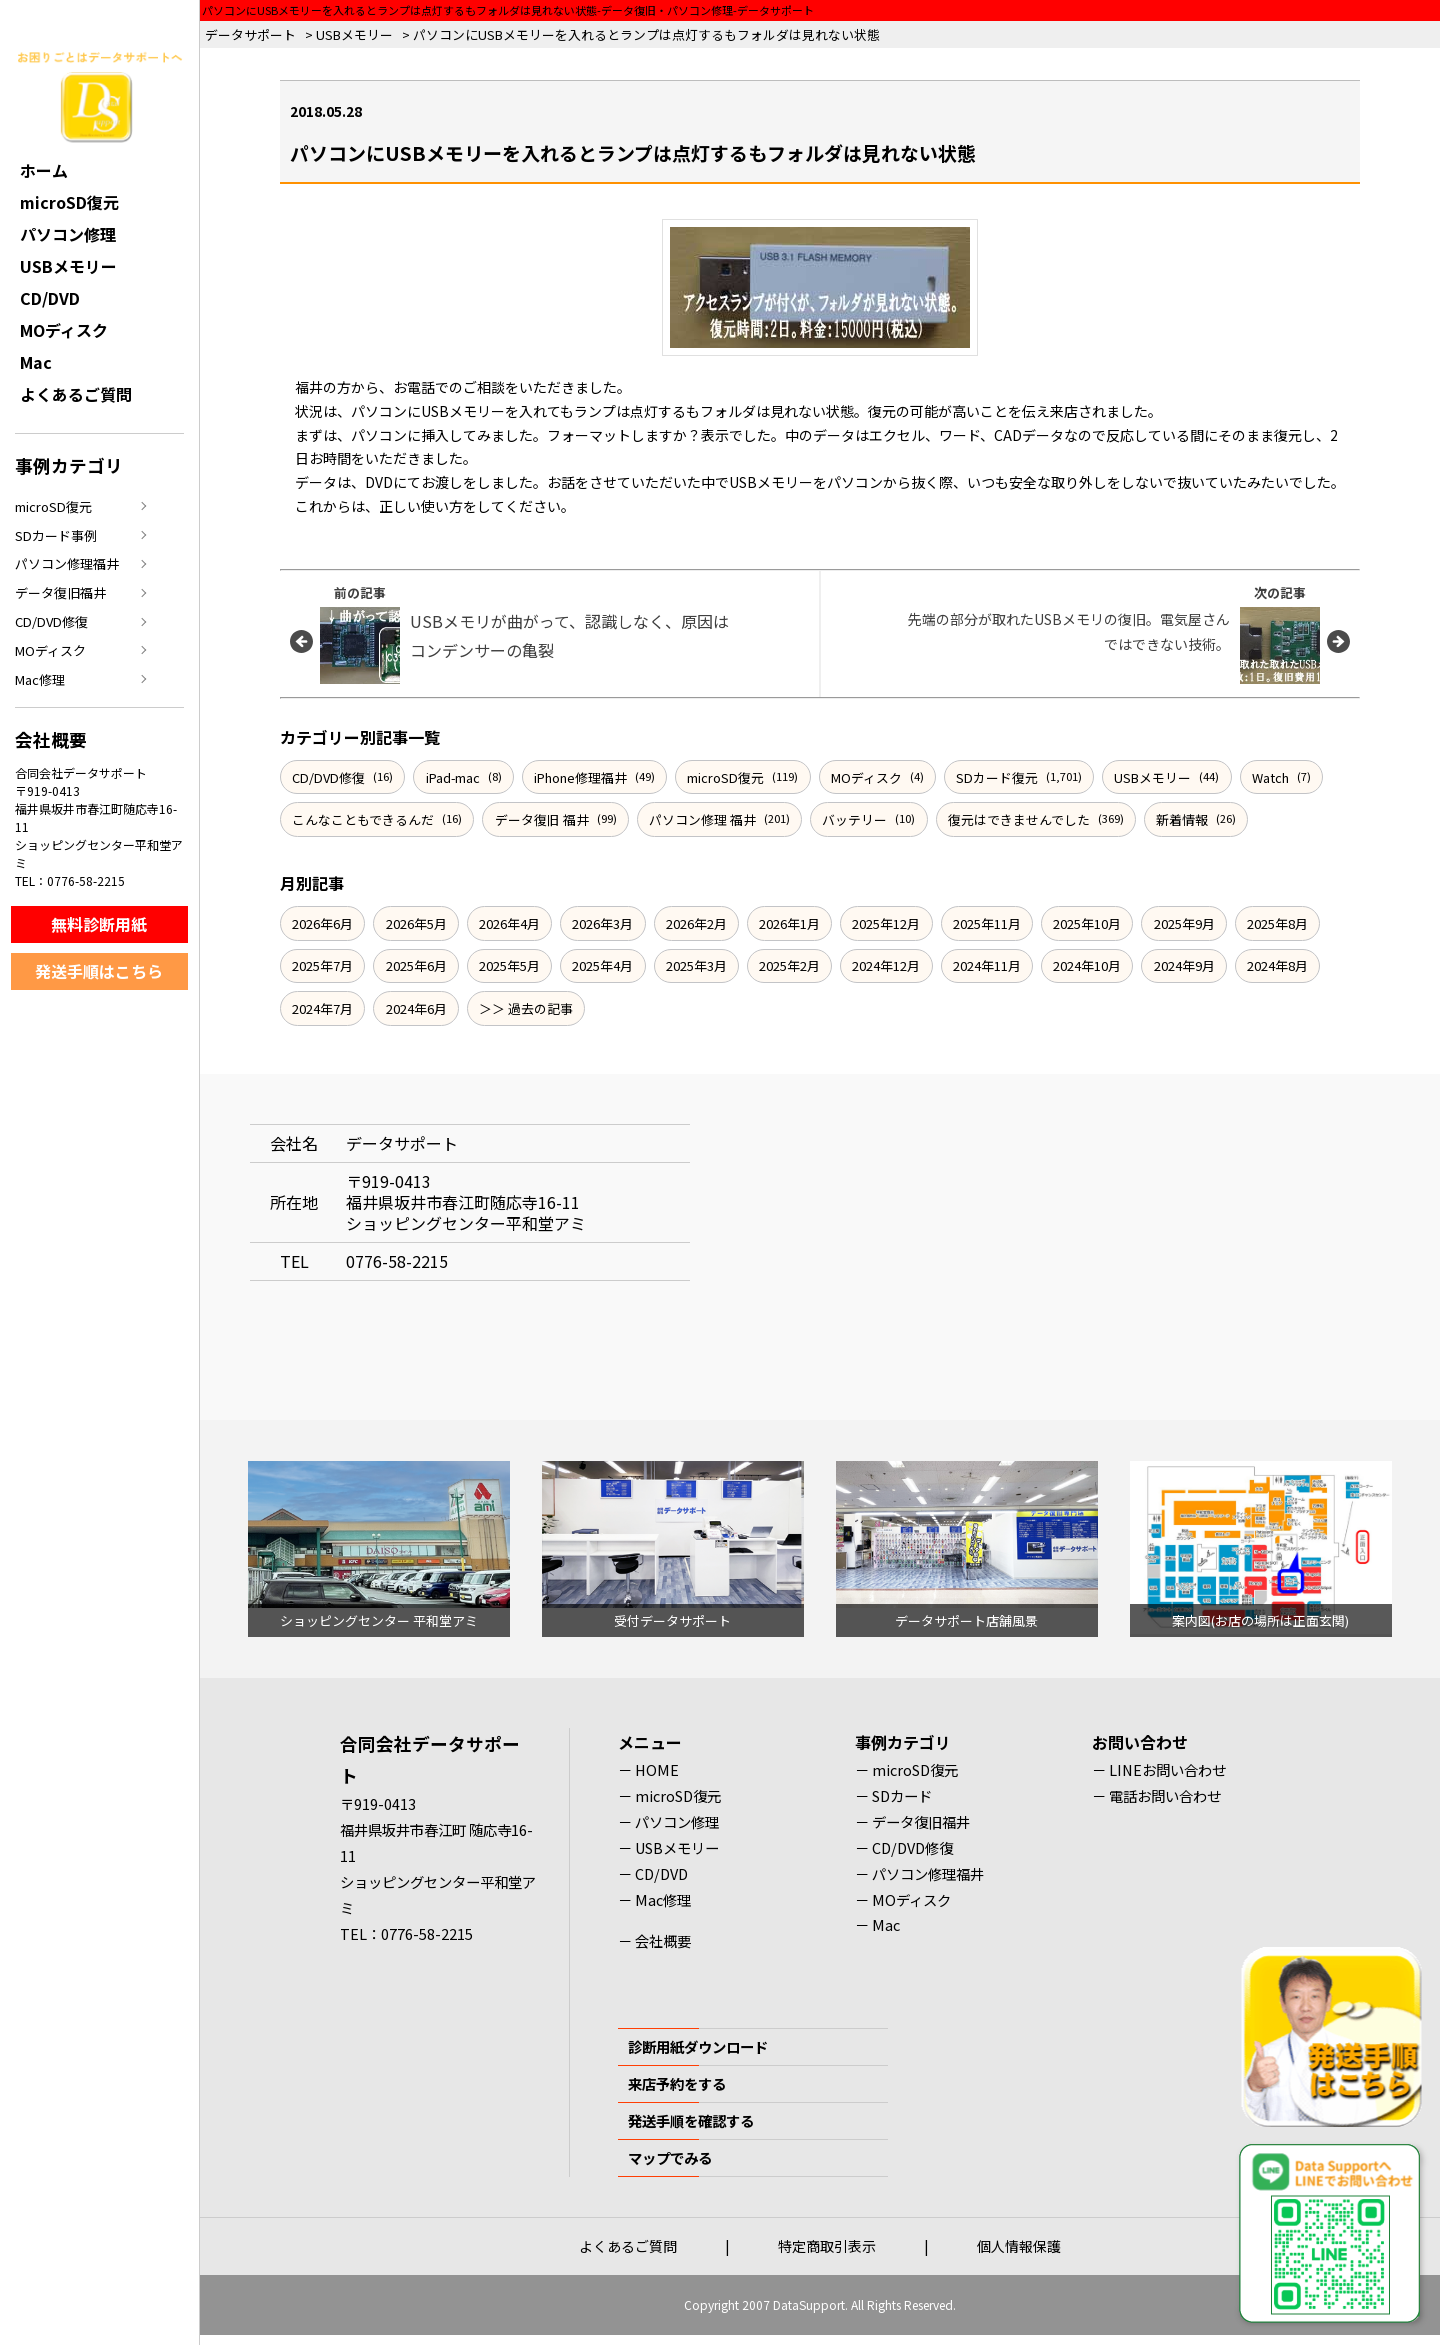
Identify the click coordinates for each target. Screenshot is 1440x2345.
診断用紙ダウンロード (698, 2046)
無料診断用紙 (99, 924)
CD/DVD (50, 298)
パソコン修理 (68, 234)
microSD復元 (725, 777)
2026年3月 (602, 923)
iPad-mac (453, 777)
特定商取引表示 (827, 2246)
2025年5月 (509, 965)
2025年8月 (1277, 923)
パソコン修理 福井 (702, 819)
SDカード (902, 1795)
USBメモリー (1152, 777)
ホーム (44, 170)
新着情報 (1182, 819)
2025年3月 (696, 965)
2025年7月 (322, 965)
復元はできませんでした (1019, 819)
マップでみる (670, 2157)
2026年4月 (509, 923)
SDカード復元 (997, 777)
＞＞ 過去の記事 (526, 1008)
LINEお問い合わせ (1167, 1769)
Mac (36, 362)
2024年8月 (1277, 965)
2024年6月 (416, 1008)
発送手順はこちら (99, 971)
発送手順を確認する (691, 2120)
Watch (1270, 777)
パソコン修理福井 (67, 563)
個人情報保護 (1019, 2246)
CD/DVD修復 (328, 777)
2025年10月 (1087, 923)
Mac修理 (40, 679)
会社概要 (663, 1940)
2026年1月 (789, 923)
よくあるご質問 (76, 394)
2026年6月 (322, 923)
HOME (657, 1769)
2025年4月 (602, 965)
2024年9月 (1184, 965)
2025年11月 (987, 923)
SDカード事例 (56, 535)
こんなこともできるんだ (363, 819)
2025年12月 (886, 923)
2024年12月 (886, 965)
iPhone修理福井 (580, 777)
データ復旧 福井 (542, 819)
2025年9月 (1184, 923)
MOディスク (866, 777)
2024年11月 (987, 965)
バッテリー (854, 819)
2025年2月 (789, 965)
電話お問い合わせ (1165, 1795)
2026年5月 (416, 923)
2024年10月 (1087, 965)
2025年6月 (416, 965)
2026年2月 (696, 923)
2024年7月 (322, 1008)
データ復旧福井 (60, 592)
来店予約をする (677, 2083)
